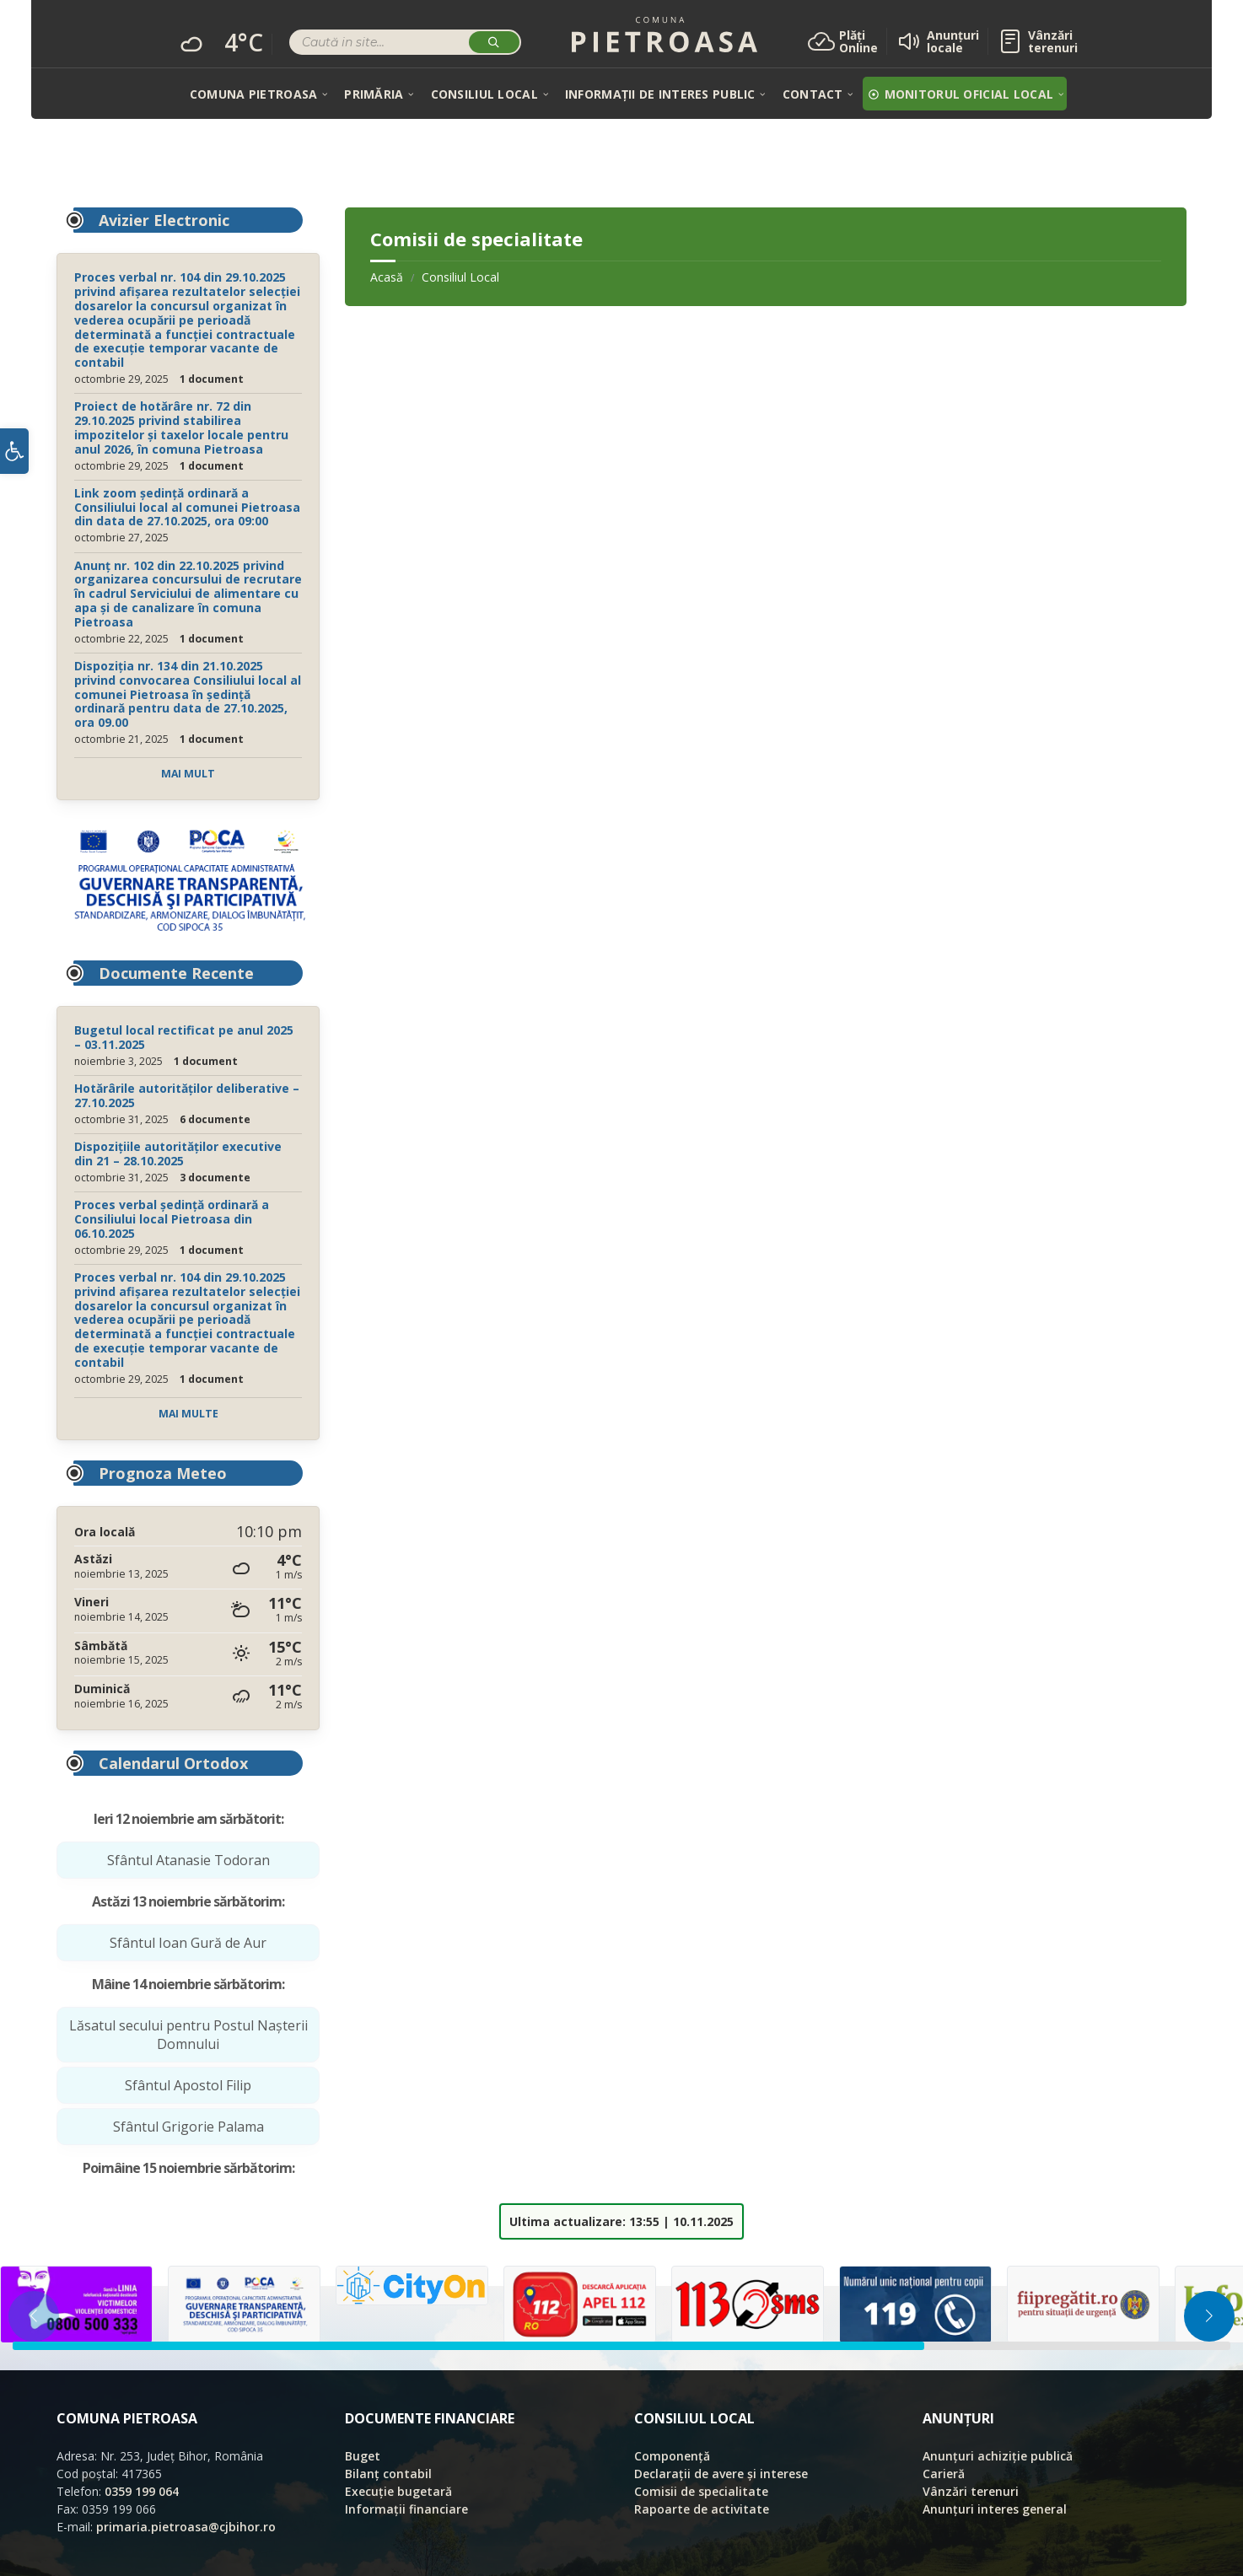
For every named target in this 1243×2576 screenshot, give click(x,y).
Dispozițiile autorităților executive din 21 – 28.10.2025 (178, 1153)
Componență (672, 2456)
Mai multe (188, 1413)
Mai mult (188, 773)
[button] (14, 455)
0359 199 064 (142, 2491)
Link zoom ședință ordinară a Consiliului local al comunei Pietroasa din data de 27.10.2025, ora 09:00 (187, 507)
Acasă (386, 277)
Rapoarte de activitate (701, 2509)
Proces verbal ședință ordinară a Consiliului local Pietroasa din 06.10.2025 (171, 1219)
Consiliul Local (460, 277)
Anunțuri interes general (995, 2509)
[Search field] (405, 44)
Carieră (944, 2474)
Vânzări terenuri (971, 2491)
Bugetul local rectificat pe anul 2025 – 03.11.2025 (183, 1037)
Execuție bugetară (398, 2491)
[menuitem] (253, 93)
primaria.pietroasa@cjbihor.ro (186, 2527)
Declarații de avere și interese (721, 2474)
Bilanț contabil (388, 2474)
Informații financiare (406, 2509)
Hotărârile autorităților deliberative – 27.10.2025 (186, 1095)
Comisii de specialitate (701, 2491)
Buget (362, 2456)
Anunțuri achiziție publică (998, 2456)
